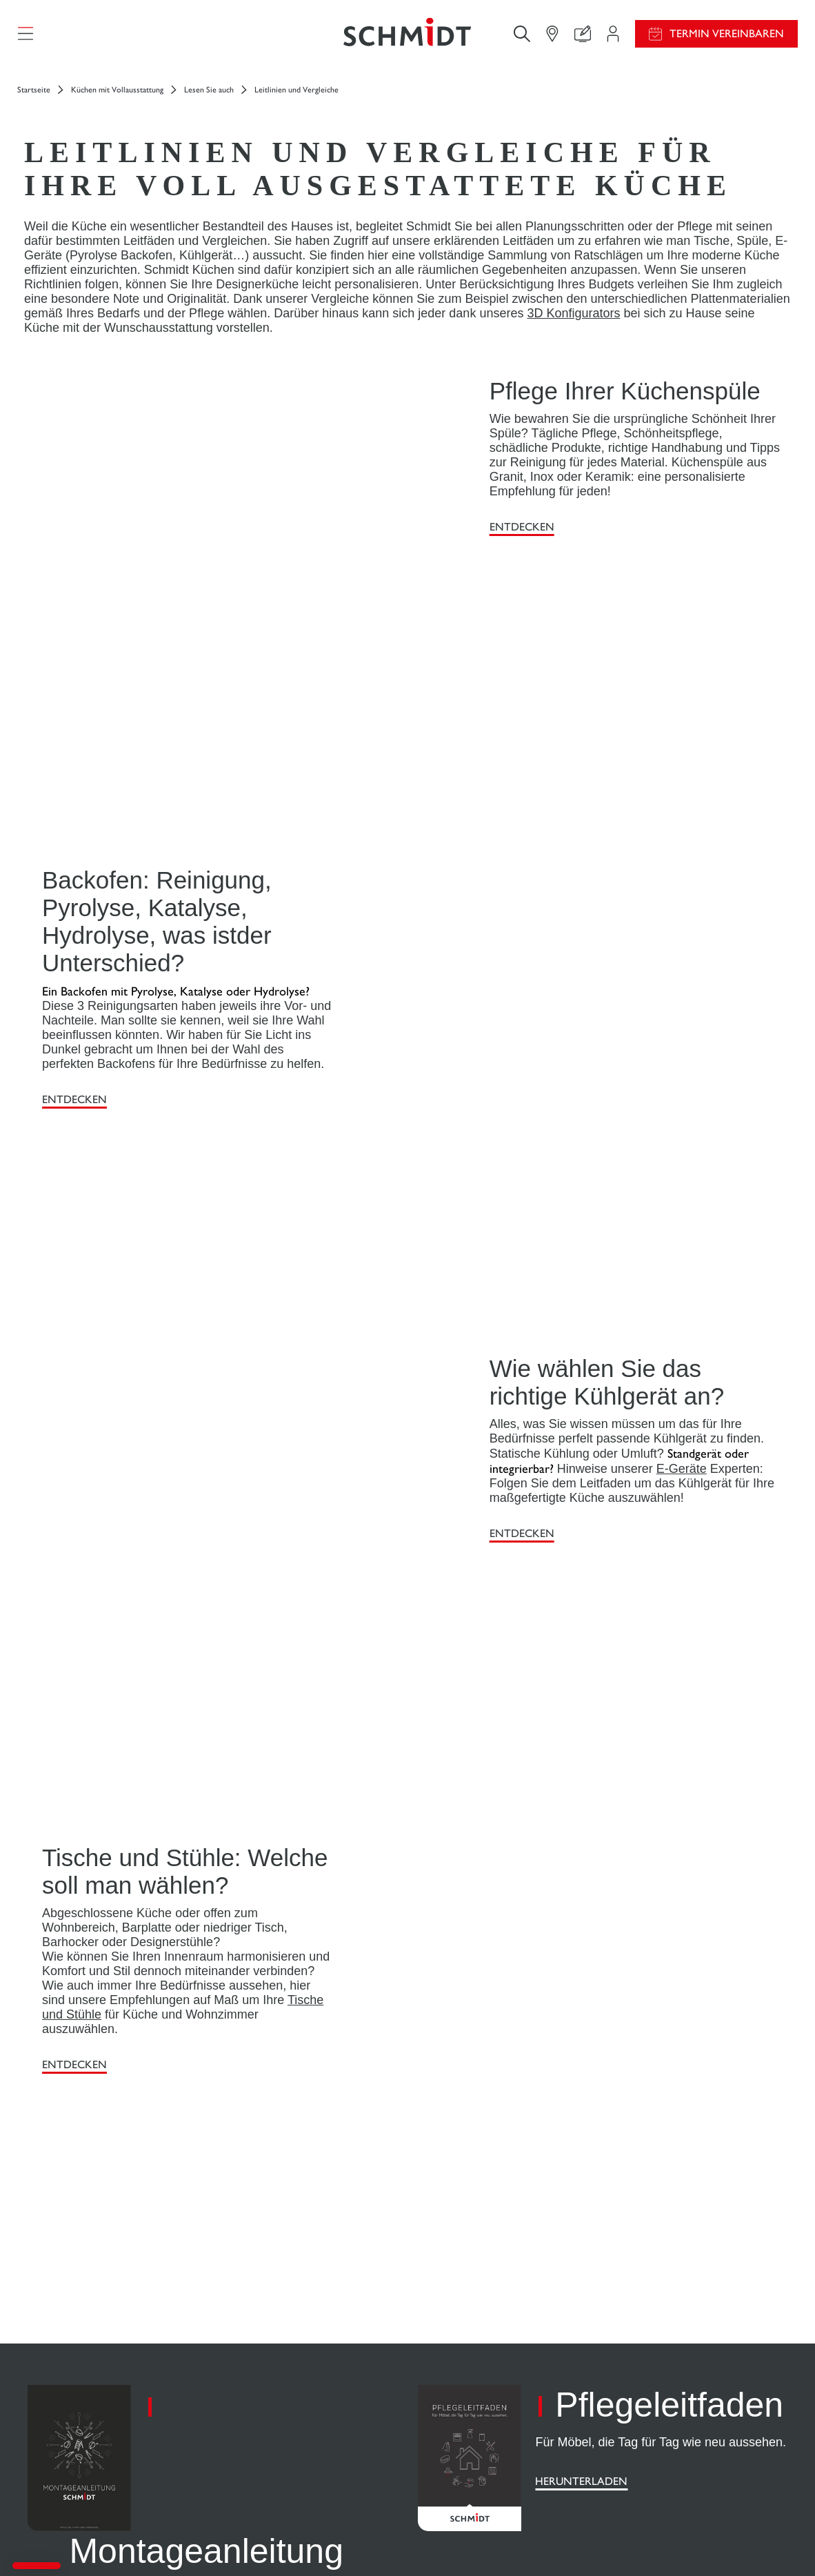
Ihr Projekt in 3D (265, 2363)
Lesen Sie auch (209, 98)
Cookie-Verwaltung (583, 2540)
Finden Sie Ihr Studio (273, 2417)
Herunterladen (115, 1853)
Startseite (33, 98)
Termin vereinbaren (727, 38)
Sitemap (782, 2540)
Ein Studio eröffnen (660, 2392)
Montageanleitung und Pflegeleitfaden (471, 2370)
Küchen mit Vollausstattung (117, 98)
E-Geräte (681, 1086)
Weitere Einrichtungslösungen (100, 2403)
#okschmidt (737, 2540)
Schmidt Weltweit (657, 2420)
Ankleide (52, 2377)
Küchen (49, 2350)
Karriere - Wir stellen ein (674, 2365)
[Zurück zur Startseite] (407, 38)
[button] (36, 2565)
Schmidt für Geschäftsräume (94, 2457)
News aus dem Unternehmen (682, 2337)
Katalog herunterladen (472, 2403)
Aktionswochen (457, 2337)
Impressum (519, 2540)
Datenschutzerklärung (666, 2540)
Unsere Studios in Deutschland (685, 2447)
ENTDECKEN (522, 535)
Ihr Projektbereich (268, 2337)
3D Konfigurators (573, 321)
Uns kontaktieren (266, 2390)
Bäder (45, 2430)
